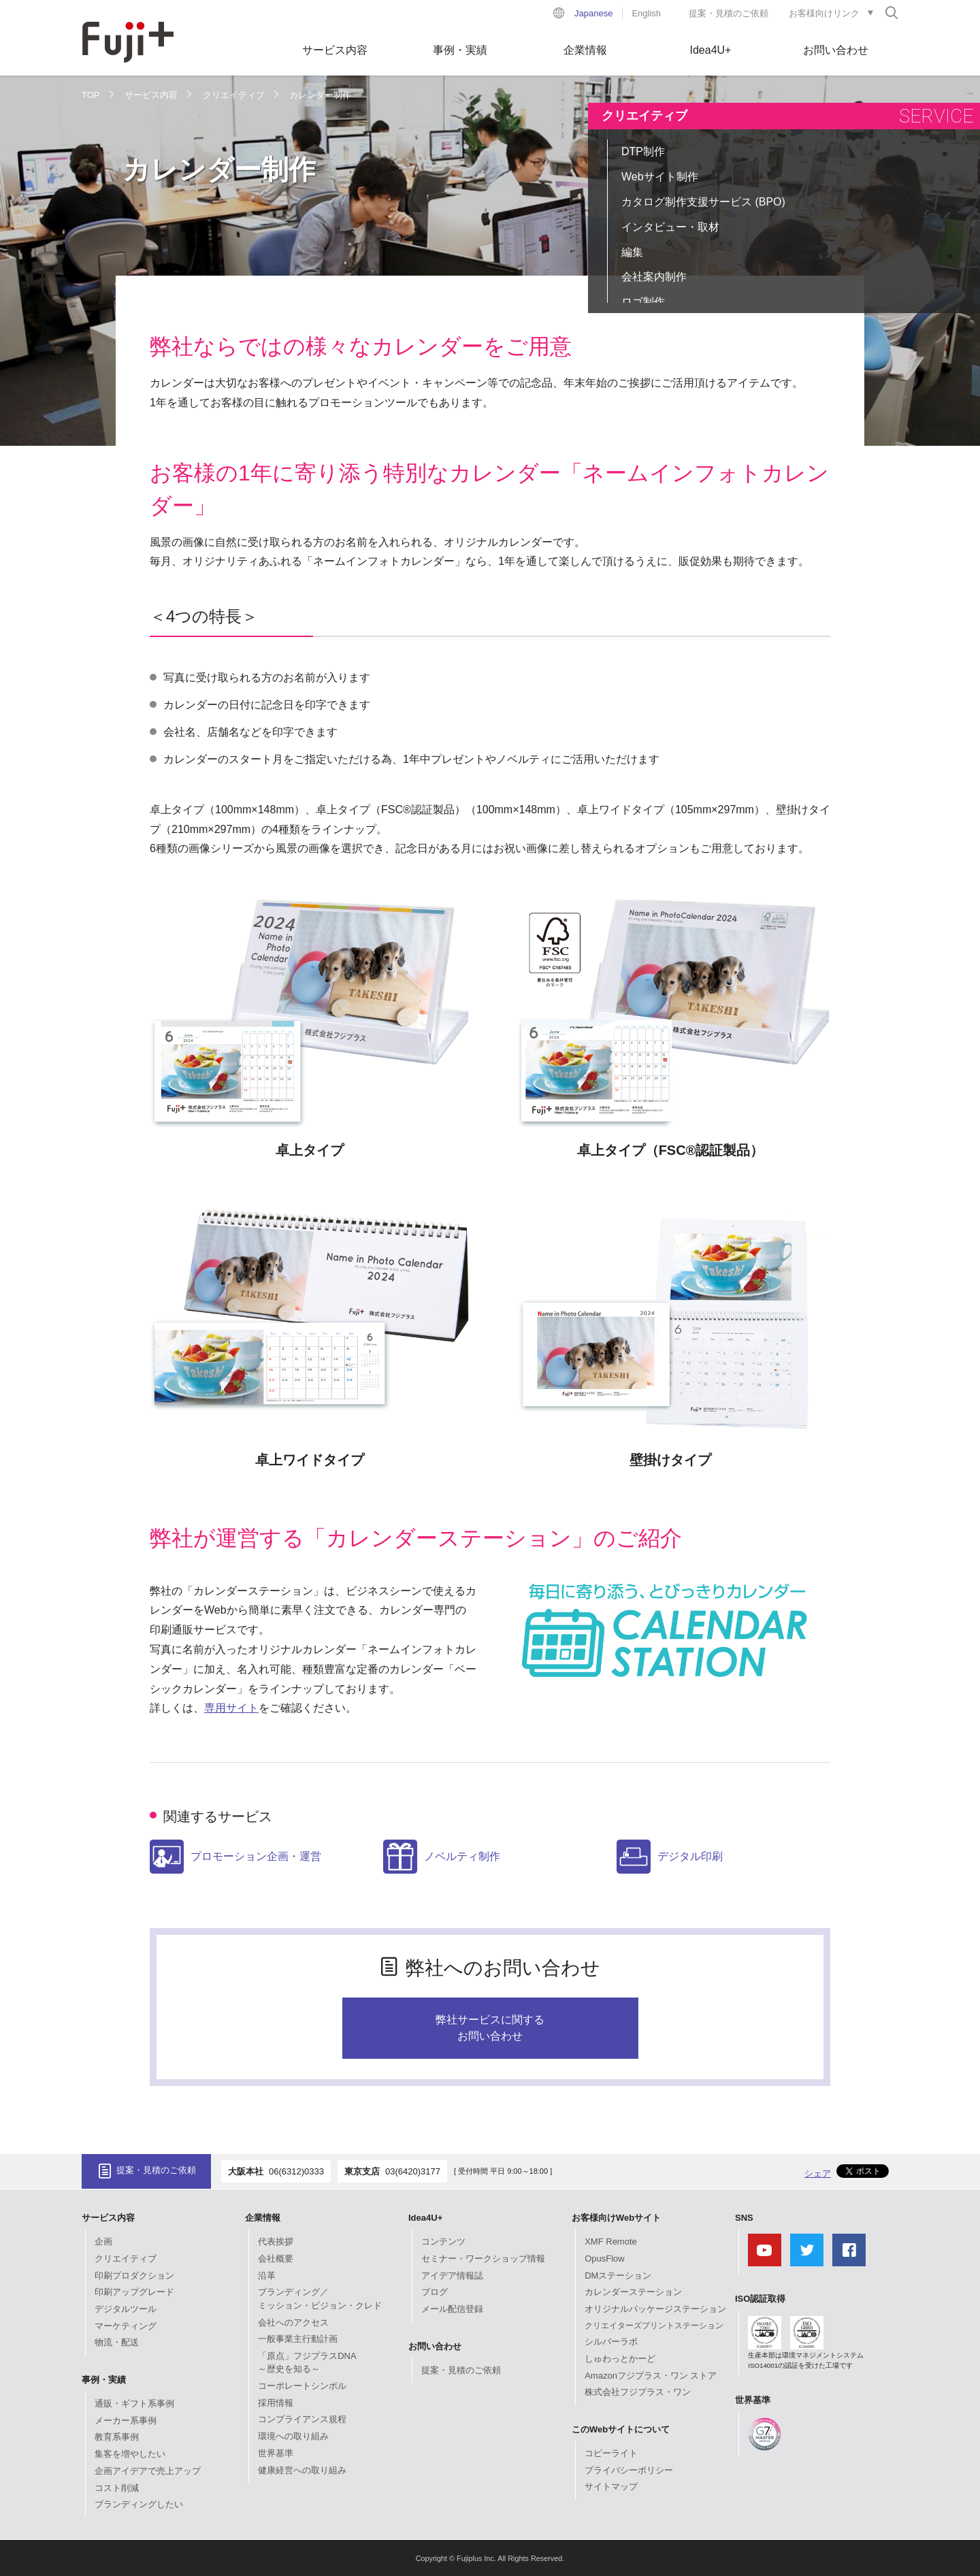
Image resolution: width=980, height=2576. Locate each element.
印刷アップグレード (134, 2292)
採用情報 (275, 2403)
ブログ (434, 2292)
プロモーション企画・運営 (235, 1857)
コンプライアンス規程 (302, 2419)
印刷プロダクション (134, 2275)
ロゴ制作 (643, 302)
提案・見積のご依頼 (728, 13)
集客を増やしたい (130, 2454)
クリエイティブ (234, 95)
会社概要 (275, 2258)
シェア (817, 2173)
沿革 (267, 2275)
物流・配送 (117, 2342)
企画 (103, 2241)
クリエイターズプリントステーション (654, 2325)
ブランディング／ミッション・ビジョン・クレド (320, 2299)
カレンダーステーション (633, 2292)
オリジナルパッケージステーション (655, 2309)
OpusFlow (605, 2258)
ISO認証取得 (760, 2299)
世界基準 (275, 2453)
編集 (632, 252)
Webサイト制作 (659, 176)
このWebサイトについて (621, 2429)
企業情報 (585, 50)
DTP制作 (643, 151)
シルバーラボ (611, 2341)
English (646, 13)
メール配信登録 (452, 2309)
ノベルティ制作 (441, 1857)
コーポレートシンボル (302, 2386)
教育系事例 (117, 2437)
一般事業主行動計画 (298, 2339)
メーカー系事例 (126, 2420)
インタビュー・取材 (670, 227)
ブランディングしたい (139, 2504)
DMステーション (618, 2275)
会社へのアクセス (293, 2322)
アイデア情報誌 (452, 2275)
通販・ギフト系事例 (134, 2403)
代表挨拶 (275, 2241)
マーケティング (126, 2326)
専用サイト (231, 1708)
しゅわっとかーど (620, 2358)
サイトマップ (611, 2486)
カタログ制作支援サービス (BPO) (703, 202)
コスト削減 (117, 2488)
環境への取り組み (293, 2436)
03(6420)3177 (412, 2171)
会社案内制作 (654, 276)
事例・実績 (460, 50)
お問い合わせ (835, 50)
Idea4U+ (711, 50)
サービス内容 (335, 50)
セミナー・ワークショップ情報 (483, 2258)
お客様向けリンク (824, 13)
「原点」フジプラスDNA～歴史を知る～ (307, 2363)
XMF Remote (611, 2241)
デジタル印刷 (670, 1857)
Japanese (593, 13)
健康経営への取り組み (302, 2470)
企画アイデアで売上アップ (148, 2471)
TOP (91, 95)
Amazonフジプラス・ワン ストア (651, 2375)
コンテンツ (443, 2241)
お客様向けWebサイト (616, 2218)
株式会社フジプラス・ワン (638, 2392)
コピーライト (611, 2453)
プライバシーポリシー (629, 2470)
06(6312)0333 (296, 2171)
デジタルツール (126, 2309)
